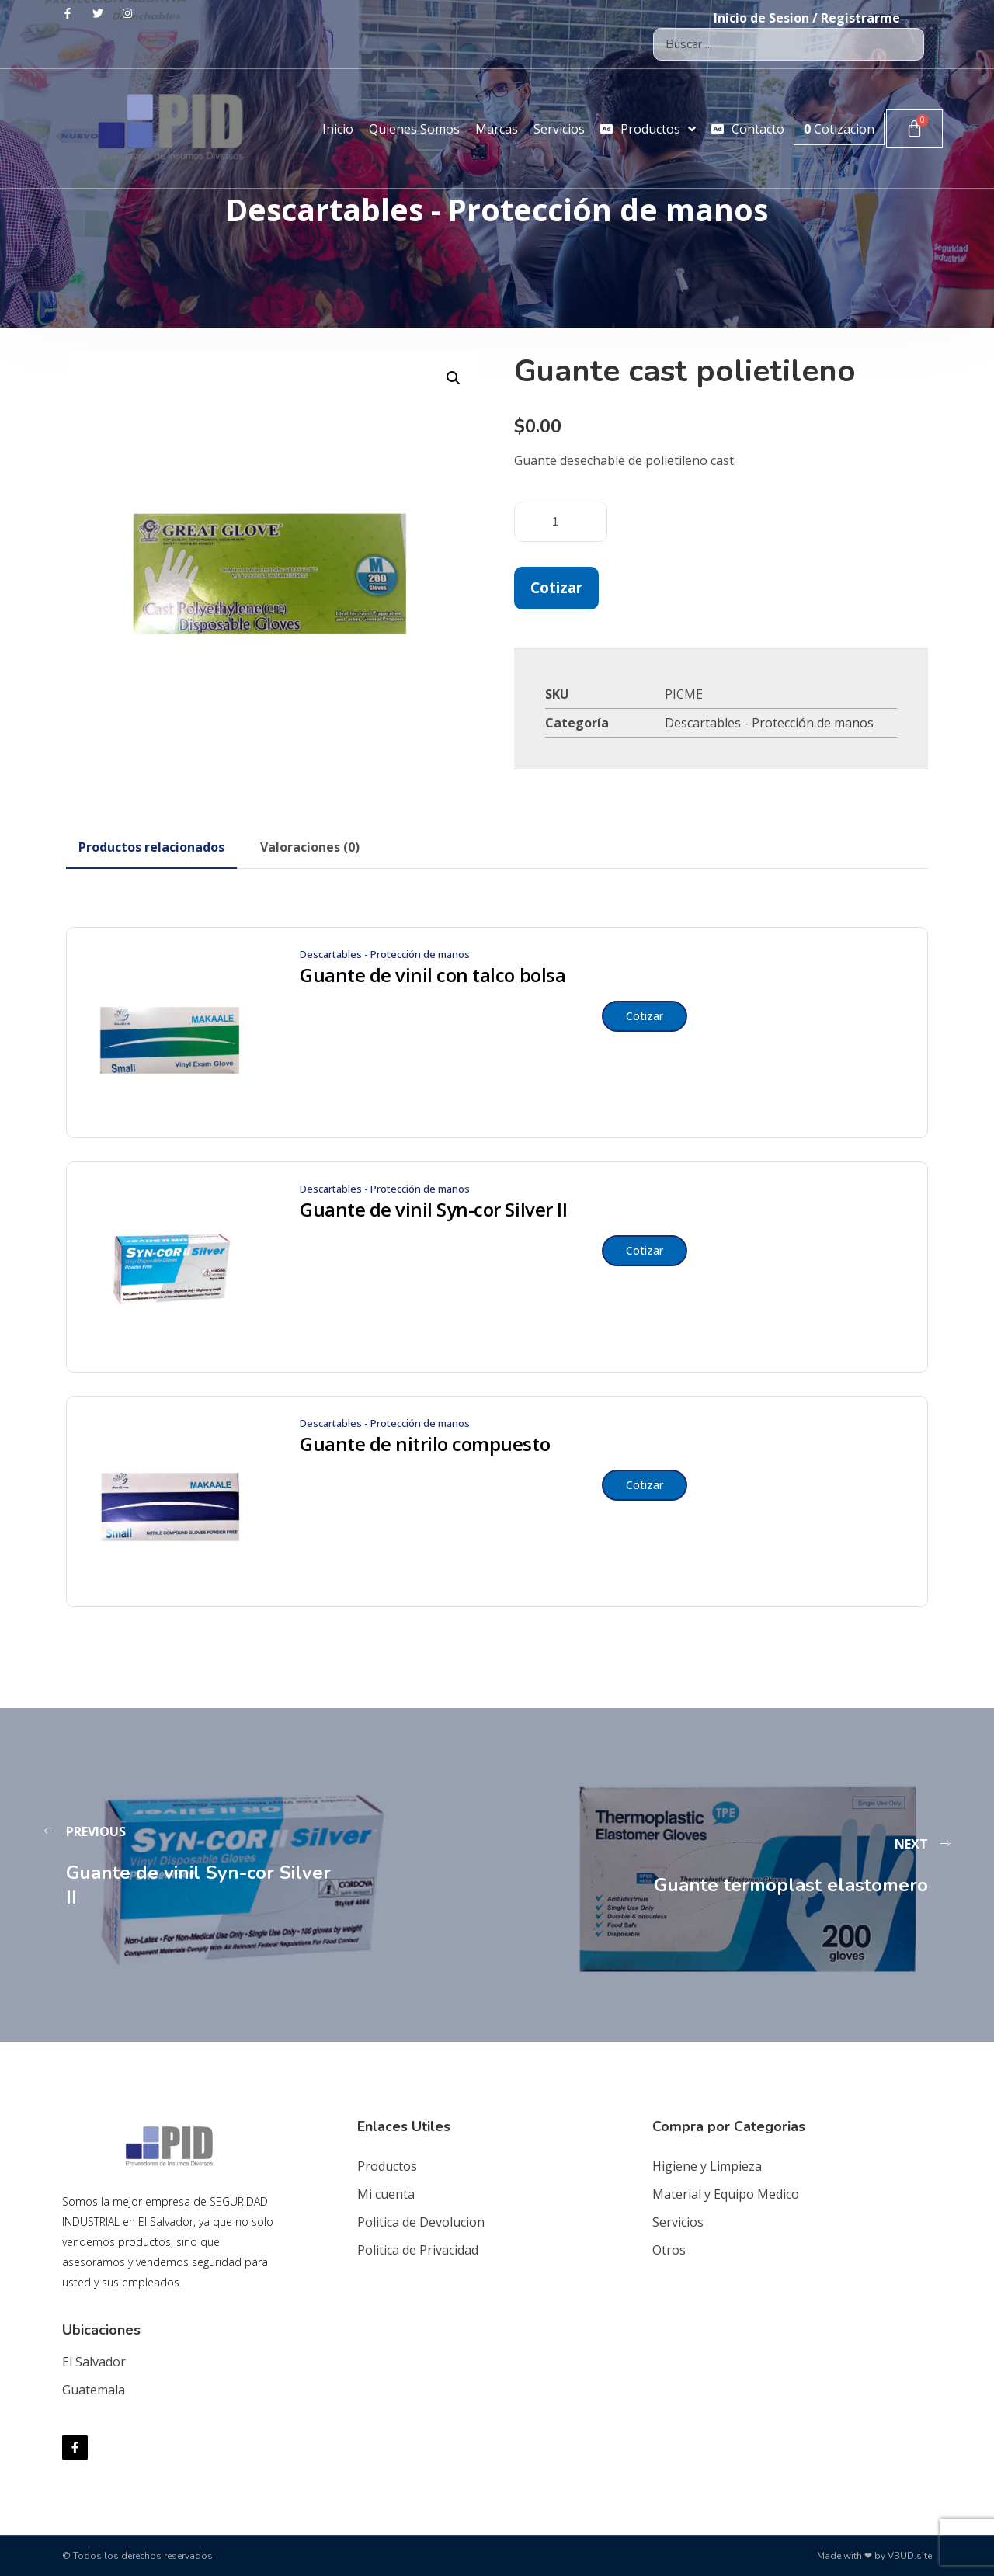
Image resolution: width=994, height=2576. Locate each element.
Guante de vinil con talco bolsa (432, 975)
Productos (387, 2166)
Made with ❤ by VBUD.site (874, 2556)
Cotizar (556, 587)
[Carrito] (914, 128)
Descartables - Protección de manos (769, 722)
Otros (669, 2249)
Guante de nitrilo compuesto (425, 1444)
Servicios (678, 2222)
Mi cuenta (386, 2194)
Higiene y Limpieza (707, 2166)
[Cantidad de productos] (560, 522)
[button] (453, 378)
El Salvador (94, 2361)
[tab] (151, 847)
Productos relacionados (151, 847)
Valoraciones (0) (310, 847)
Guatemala (93, 2389)
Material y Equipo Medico (725, 2194)
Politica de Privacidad (417, 2249)
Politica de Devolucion (421, 2222)
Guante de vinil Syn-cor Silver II (433, 1209)
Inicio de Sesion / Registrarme (807, 17)
